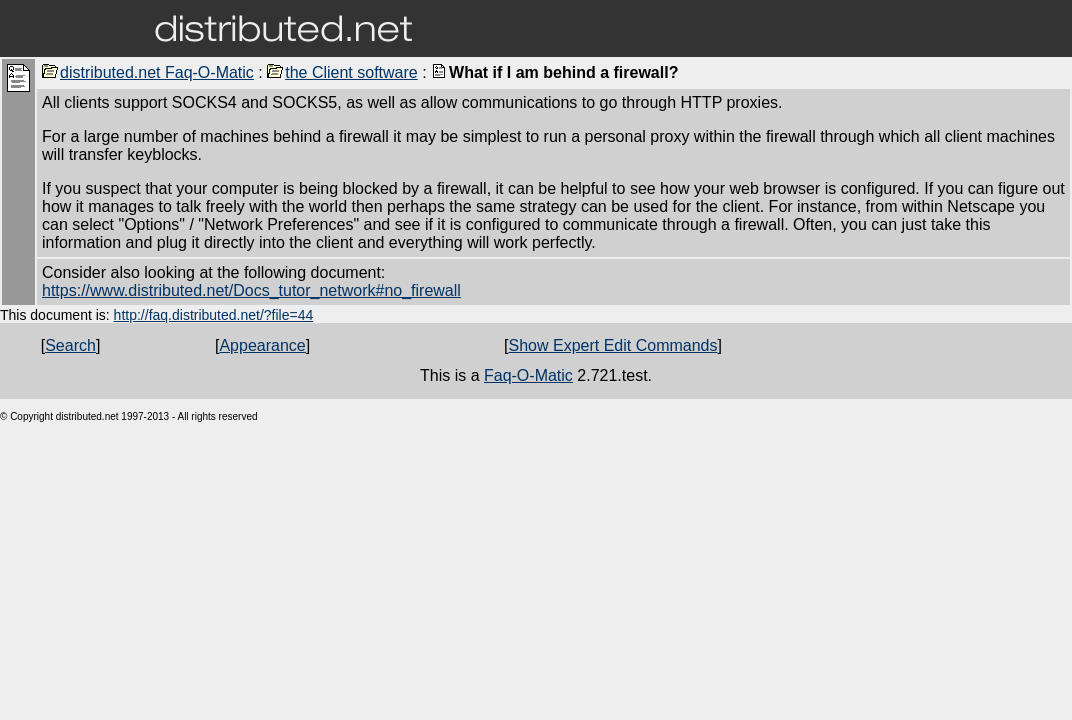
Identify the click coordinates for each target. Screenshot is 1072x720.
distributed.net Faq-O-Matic (148, 72)
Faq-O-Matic (528, 375)
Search (70, 345)
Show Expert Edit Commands (613, 345)
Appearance (262, 345)
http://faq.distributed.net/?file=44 (214, 315)
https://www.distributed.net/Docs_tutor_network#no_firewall (251, 290)
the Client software (342, 72)
